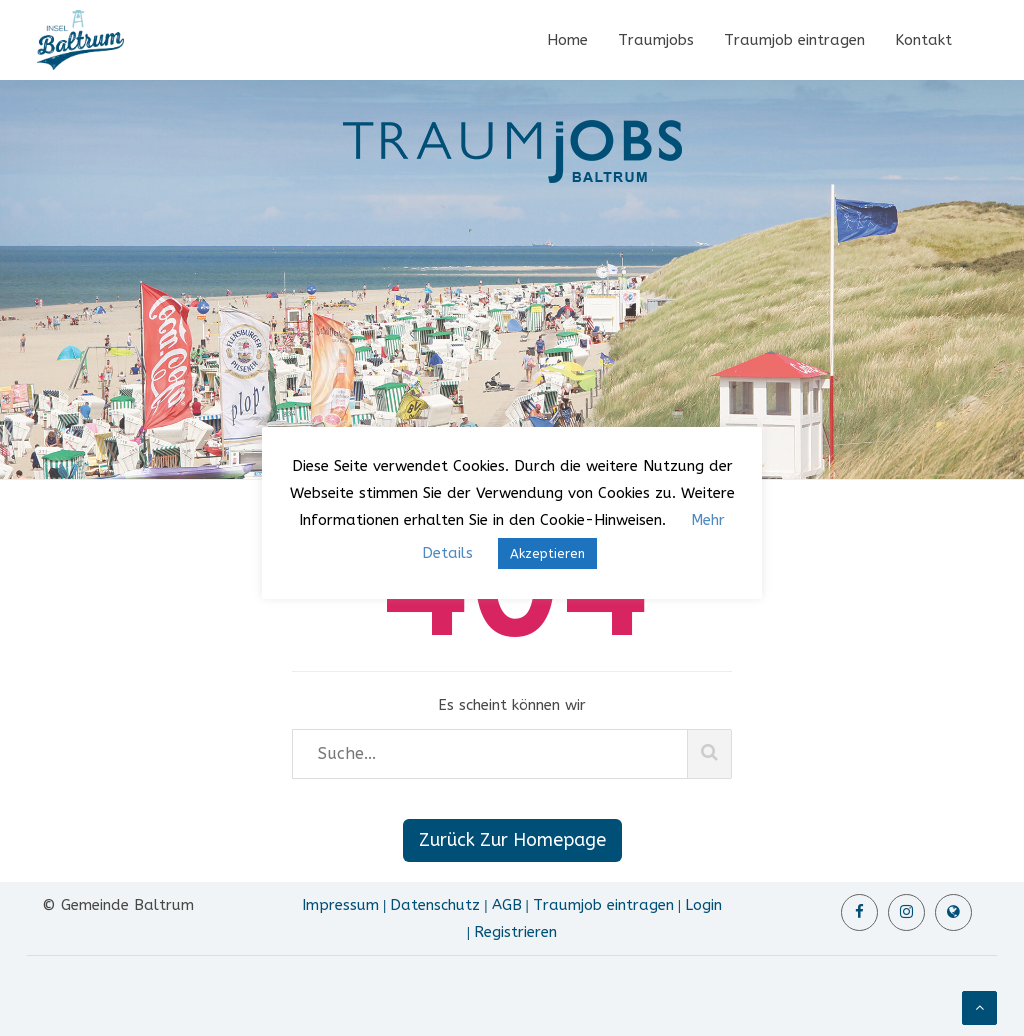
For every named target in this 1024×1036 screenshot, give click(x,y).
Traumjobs (656, 40)
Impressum (340, 905)
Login (703, 905)
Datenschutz (435, 905)
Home (567, 40)
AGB (507, 905)
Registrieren (515, 932)
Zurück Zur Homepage (512, 840)
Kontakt (923, 40)
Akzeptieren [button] (547, 553)
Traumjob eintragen (794, 40)
